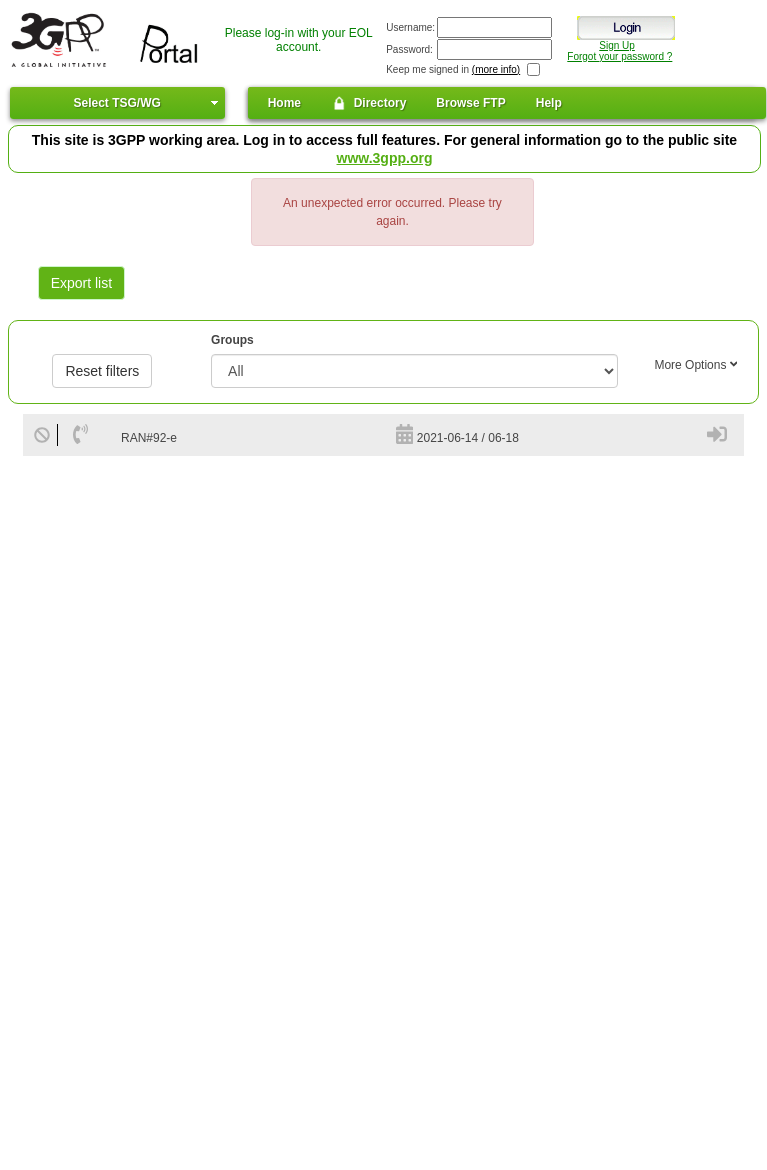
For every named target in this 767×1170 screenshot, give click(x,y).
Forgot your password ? (619, 56)
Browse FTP (470, 103)
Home (284, 103)
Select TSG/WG (116, 103)
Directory (368, 103)
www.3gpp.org (385, 158)
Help (549, 103)
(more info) (496, 69)
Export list (81, 283)
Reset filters (102, 371)
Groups (232, 340)
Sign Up (617, 45)
